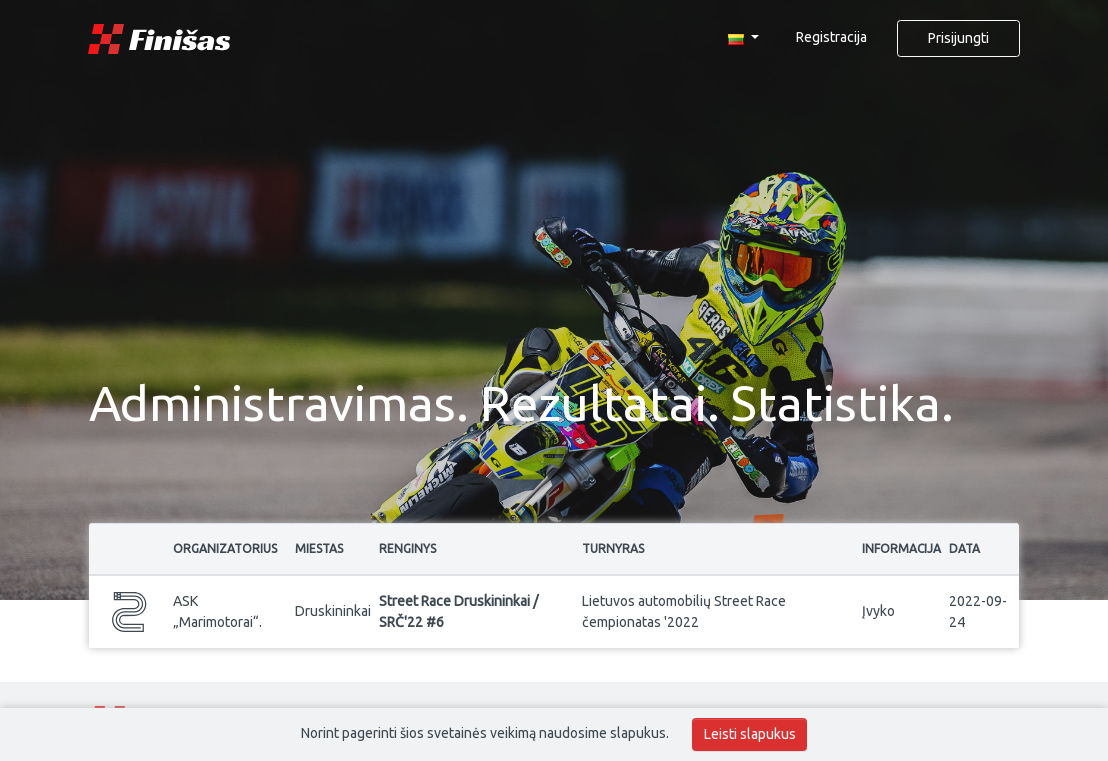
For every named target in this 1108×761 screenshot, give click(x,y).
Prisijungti (958, 38)
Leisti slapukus (750, 734)
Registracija (831, 37)
